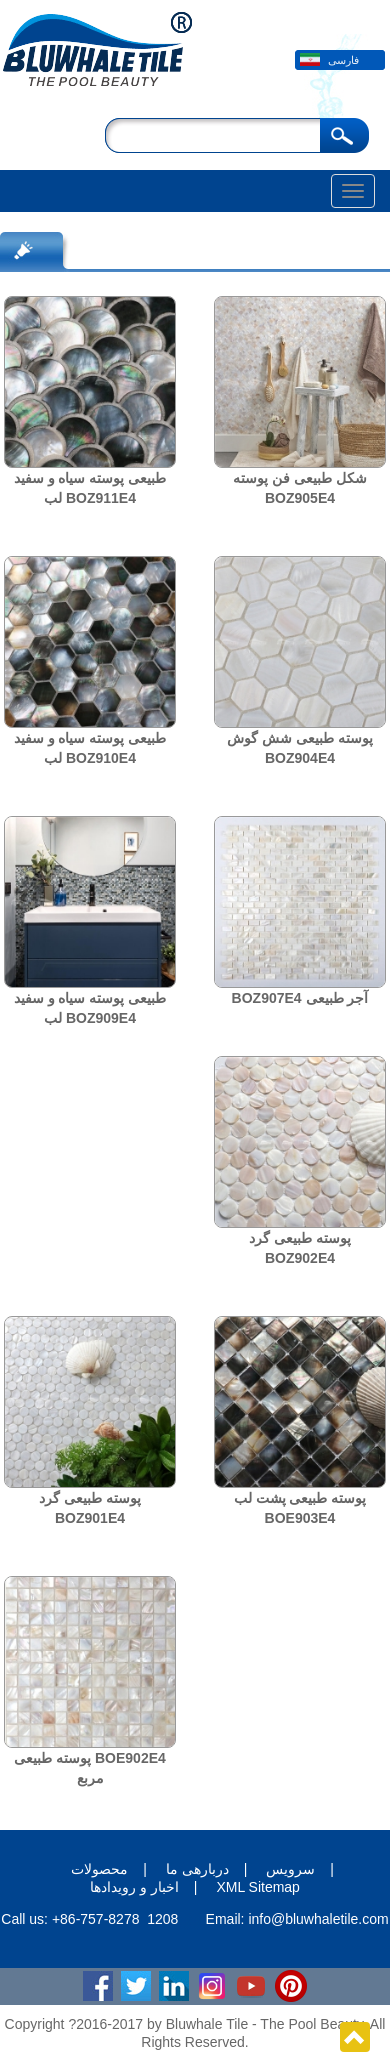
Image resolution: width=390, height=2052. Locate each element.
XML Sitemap (258, 1887)
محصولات (99, 1869)
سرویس (290, 1869)
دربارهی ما (197, 1869)
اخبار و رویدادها (134, 1887)
